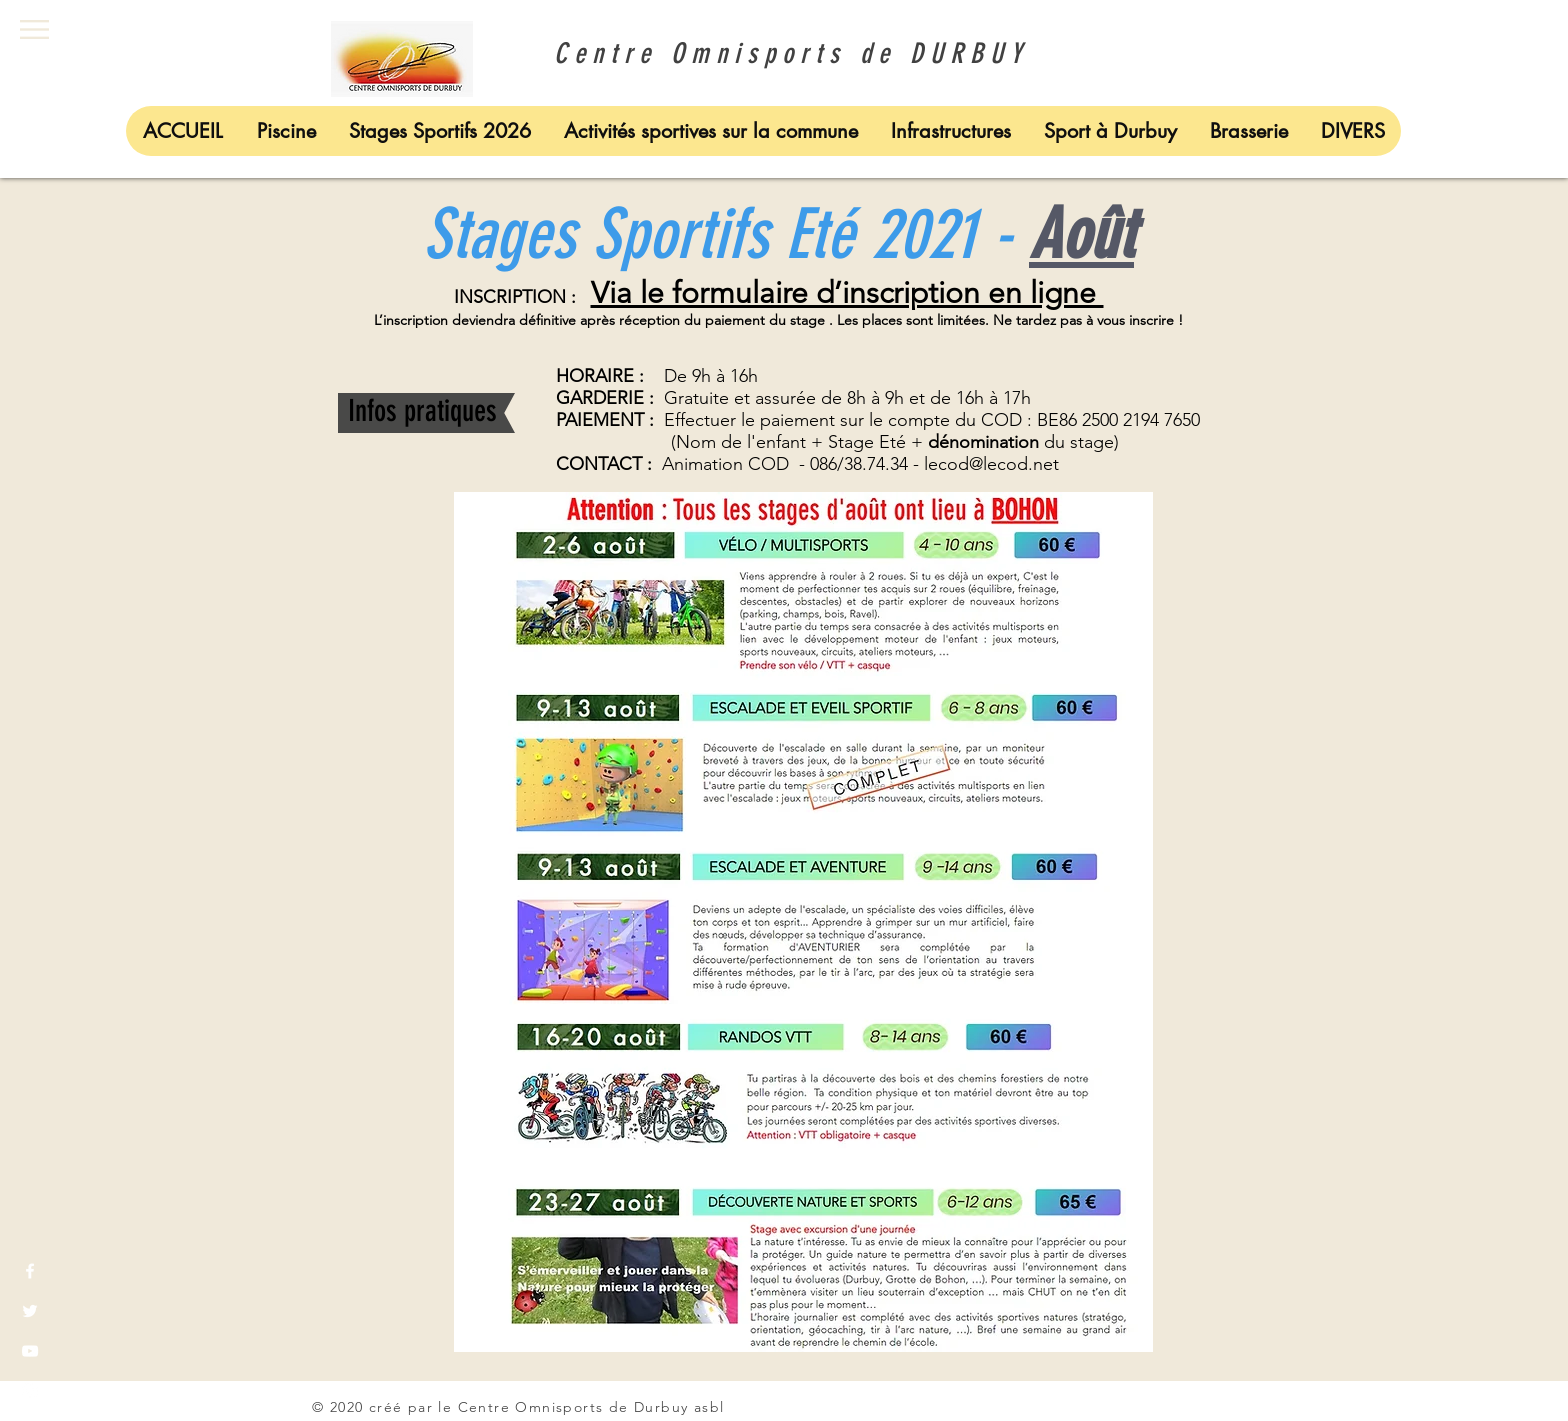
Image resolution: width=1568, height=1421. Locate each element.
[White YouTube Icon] (30, 1351)
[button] (34, 29)
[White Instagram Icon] (30, 1391)
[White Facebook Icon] (30, 1271)
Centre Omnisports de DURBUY (784, 53)
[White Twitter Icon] (30, 1311)
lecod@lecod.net (991, 464)
